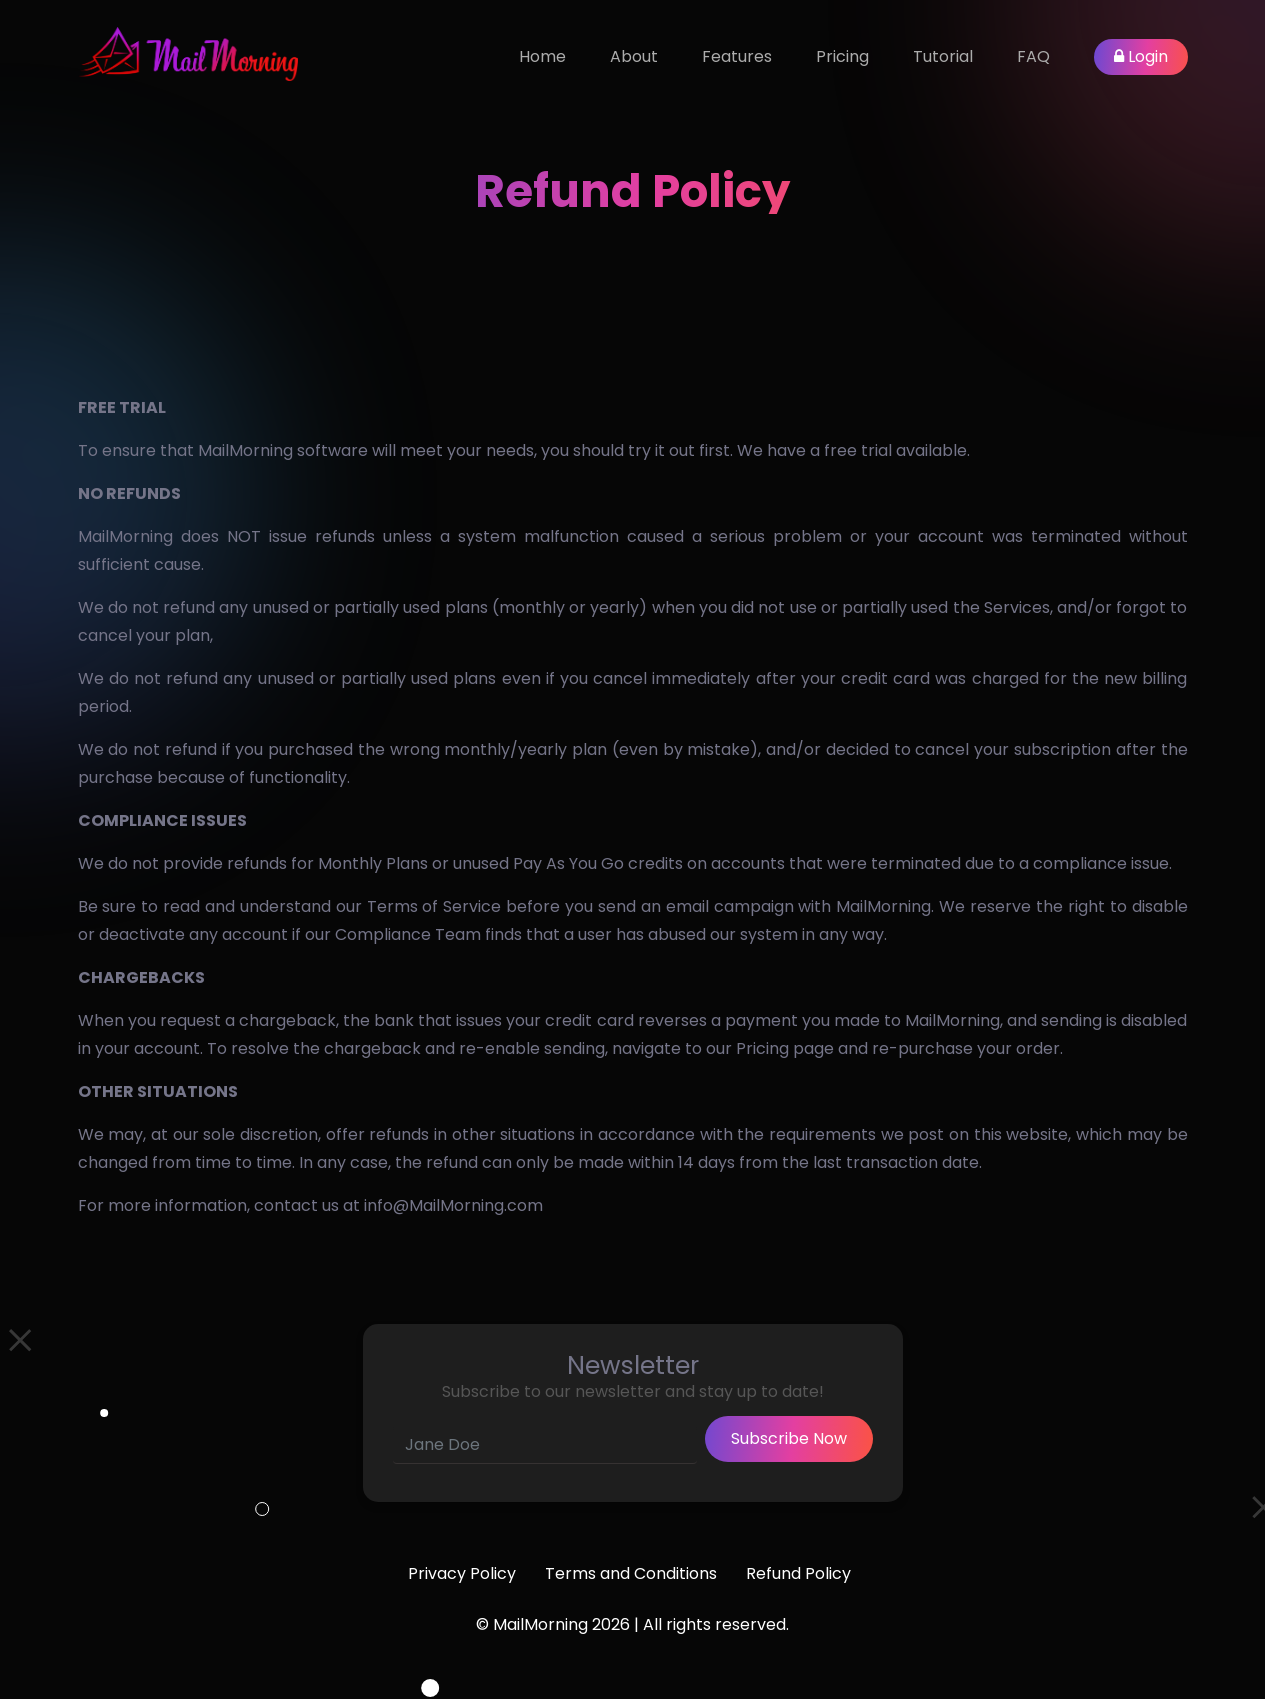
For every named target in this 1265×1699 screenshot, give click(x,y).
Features (737, 56)
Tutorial (943, 56)
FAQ (1033, 56)
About (634, 56)
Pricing (842, 56)
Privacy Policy (462, 1573)
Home (542, 56)
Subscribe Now (789, 1438)
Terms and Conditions (631, 1573)
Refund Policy (798, 1573)
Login (1141, 56)
